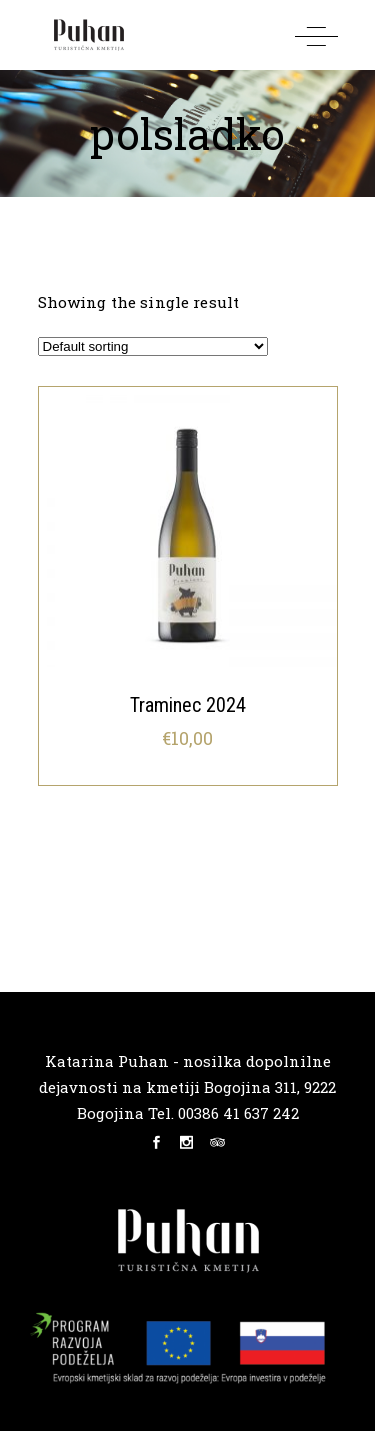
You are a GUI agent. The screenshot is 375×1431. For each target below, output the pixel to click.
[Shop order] (153, 346)
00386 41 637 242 (236, 1113)
